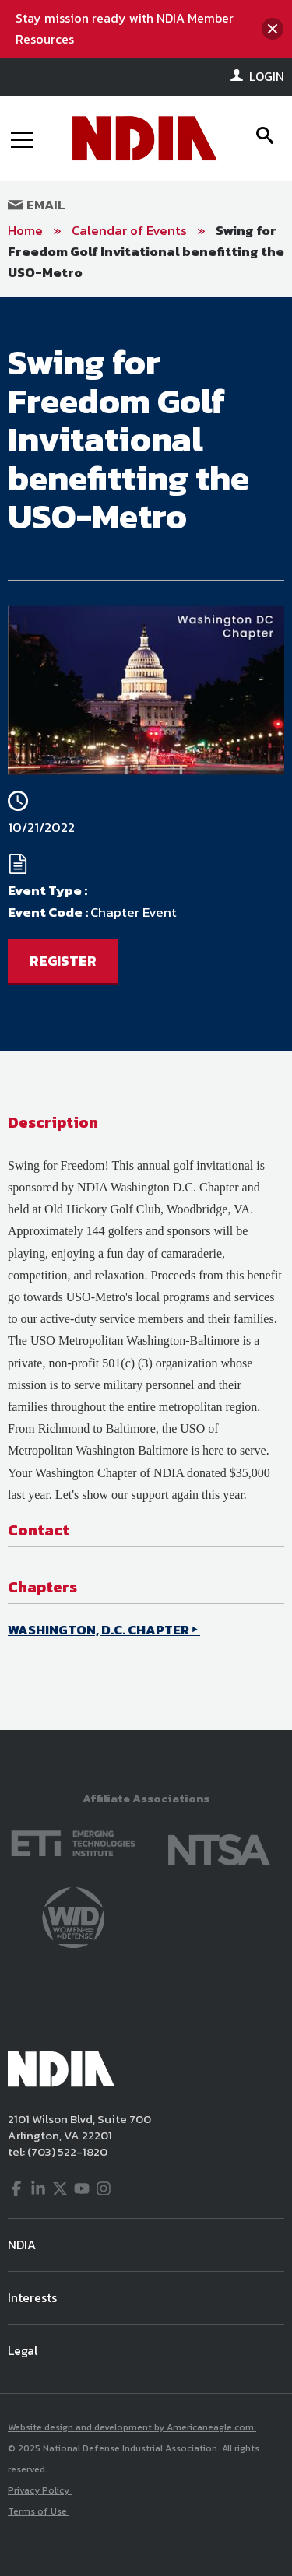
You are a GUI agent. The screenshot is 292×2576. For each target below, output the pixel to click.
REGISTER (63, 960)
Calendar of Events (129, 230)
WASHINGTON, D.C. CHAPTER (98, 1630)
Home (25, 230)
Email (36, 205)
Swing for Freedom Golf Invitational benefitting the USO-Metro (146, 251)
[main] (146, 1013)
